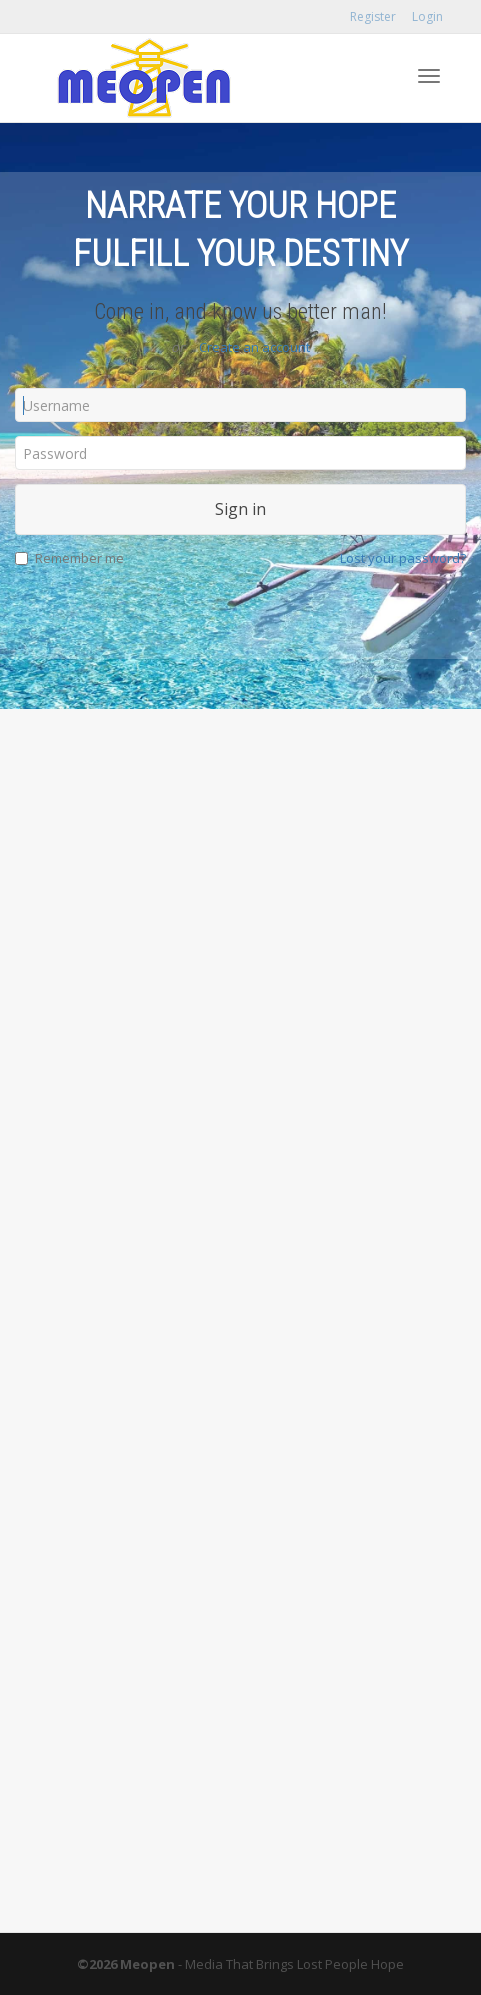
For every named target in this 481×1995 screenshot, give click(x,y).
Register (373, 16)
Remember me (69, 558)
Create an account (254, 347)
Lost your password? (403, 558)
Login (427, 16)
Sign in (240, 509)
